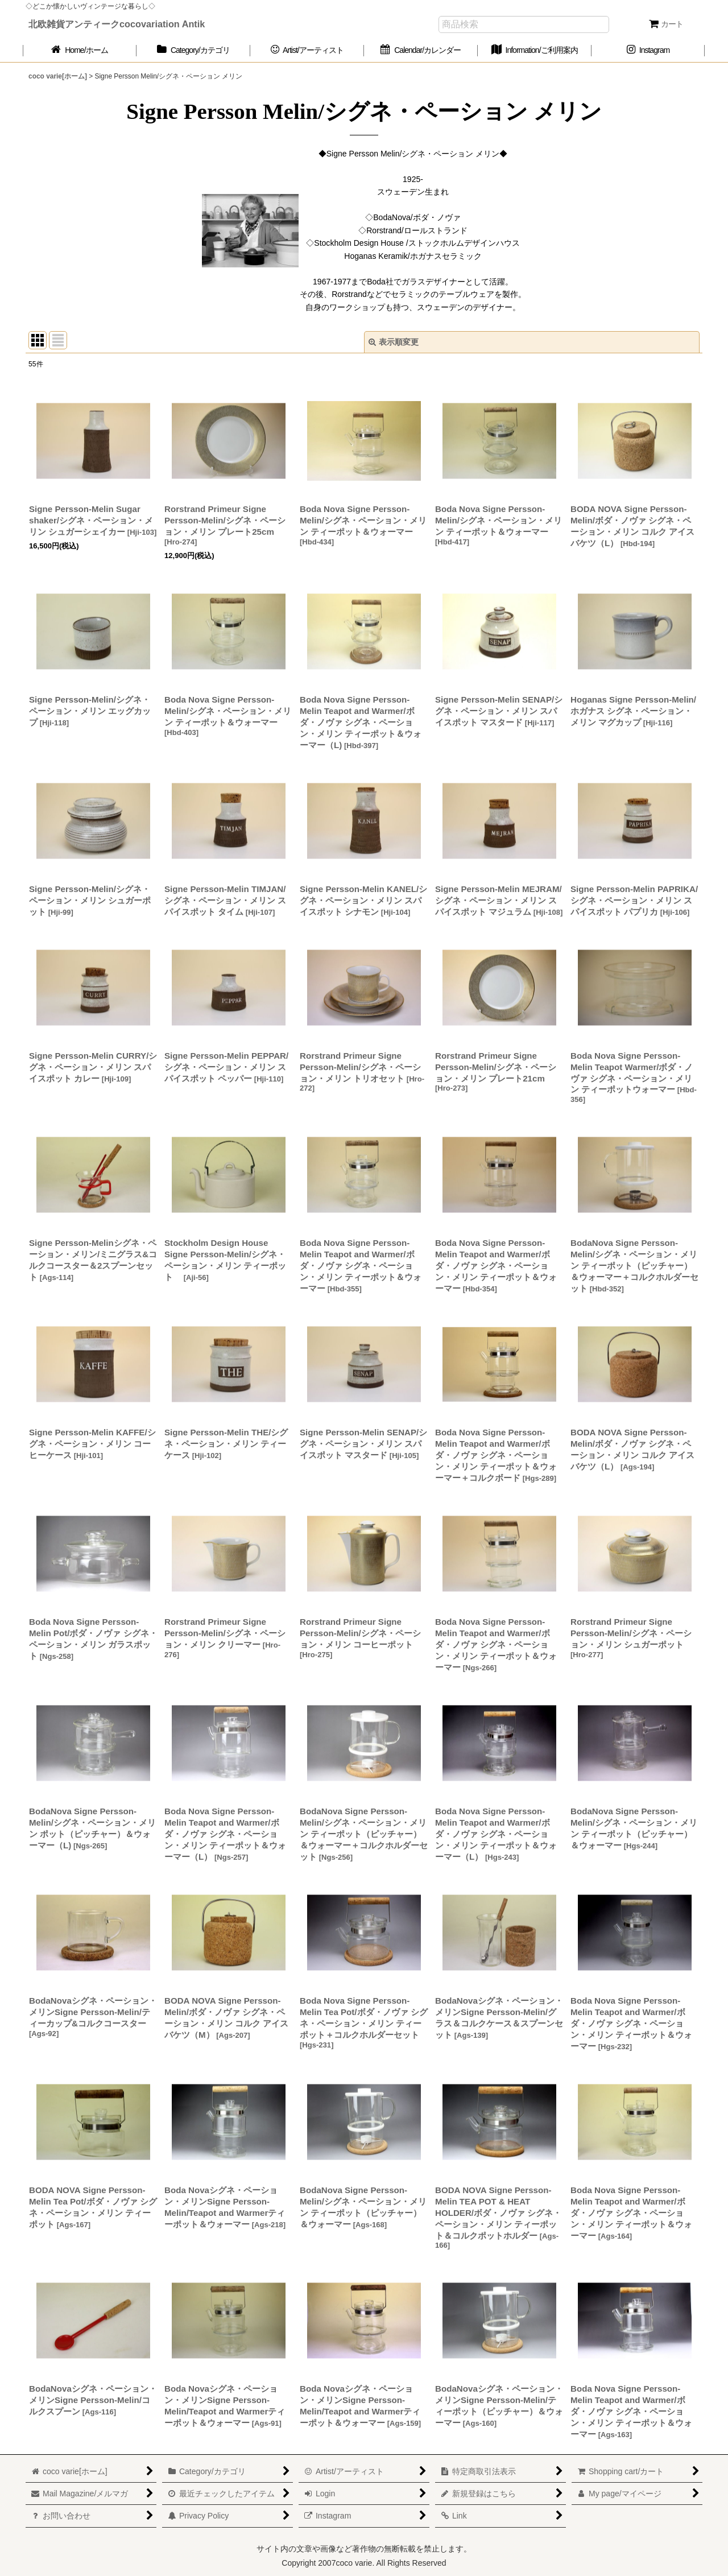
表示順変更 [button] (394, 341)
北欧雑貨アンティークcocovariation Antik (116, 24)
